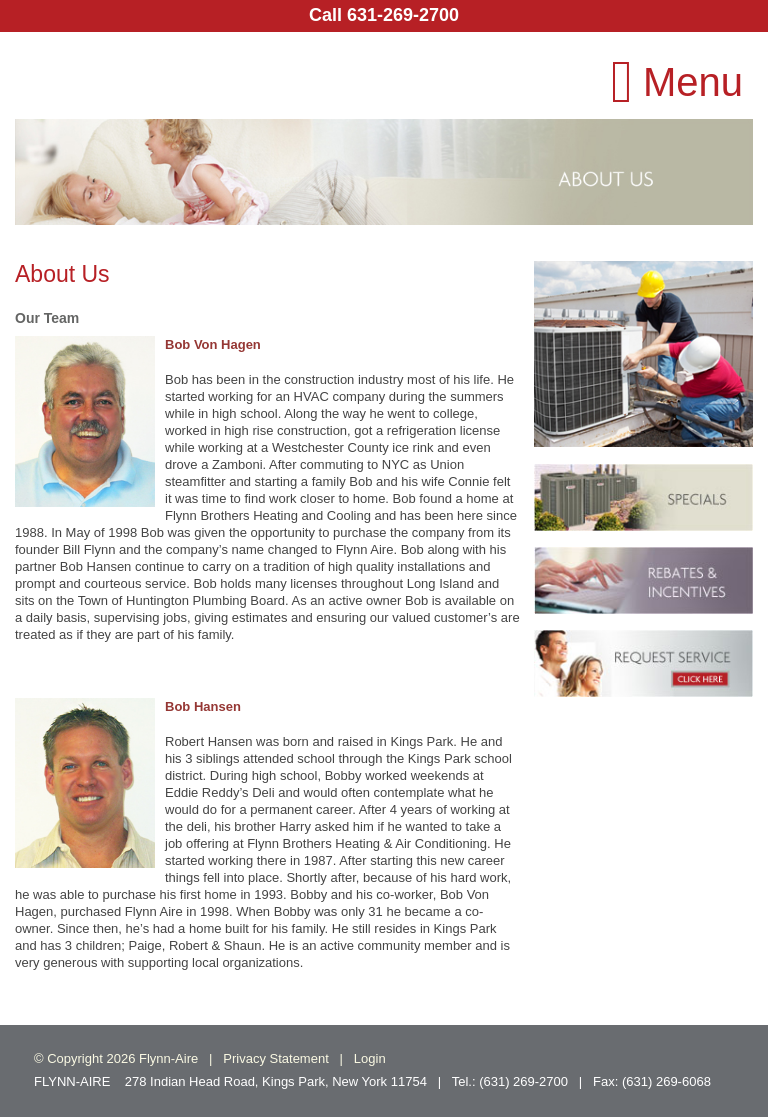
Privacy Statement (276, 1058)
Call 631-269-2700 (384, 15)
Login (370, 1058)
